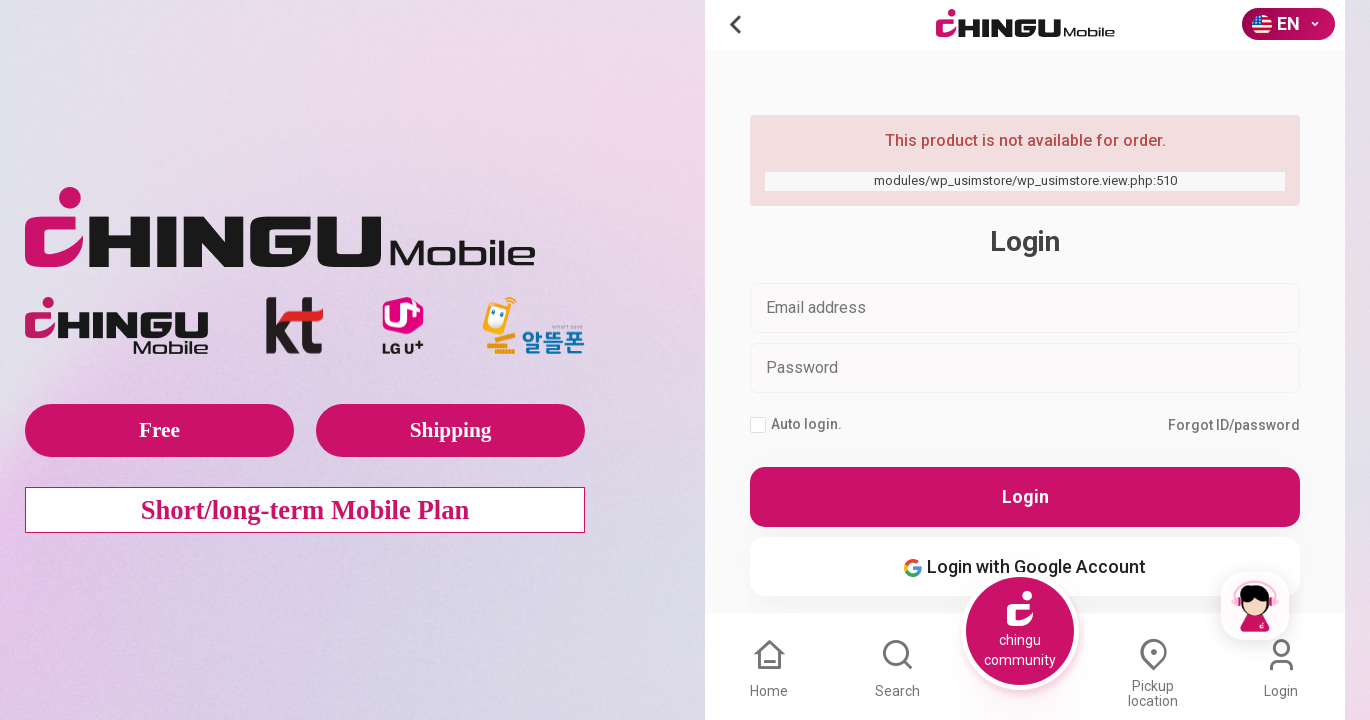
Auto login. (796, 424)
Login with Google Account (1025, 566)
